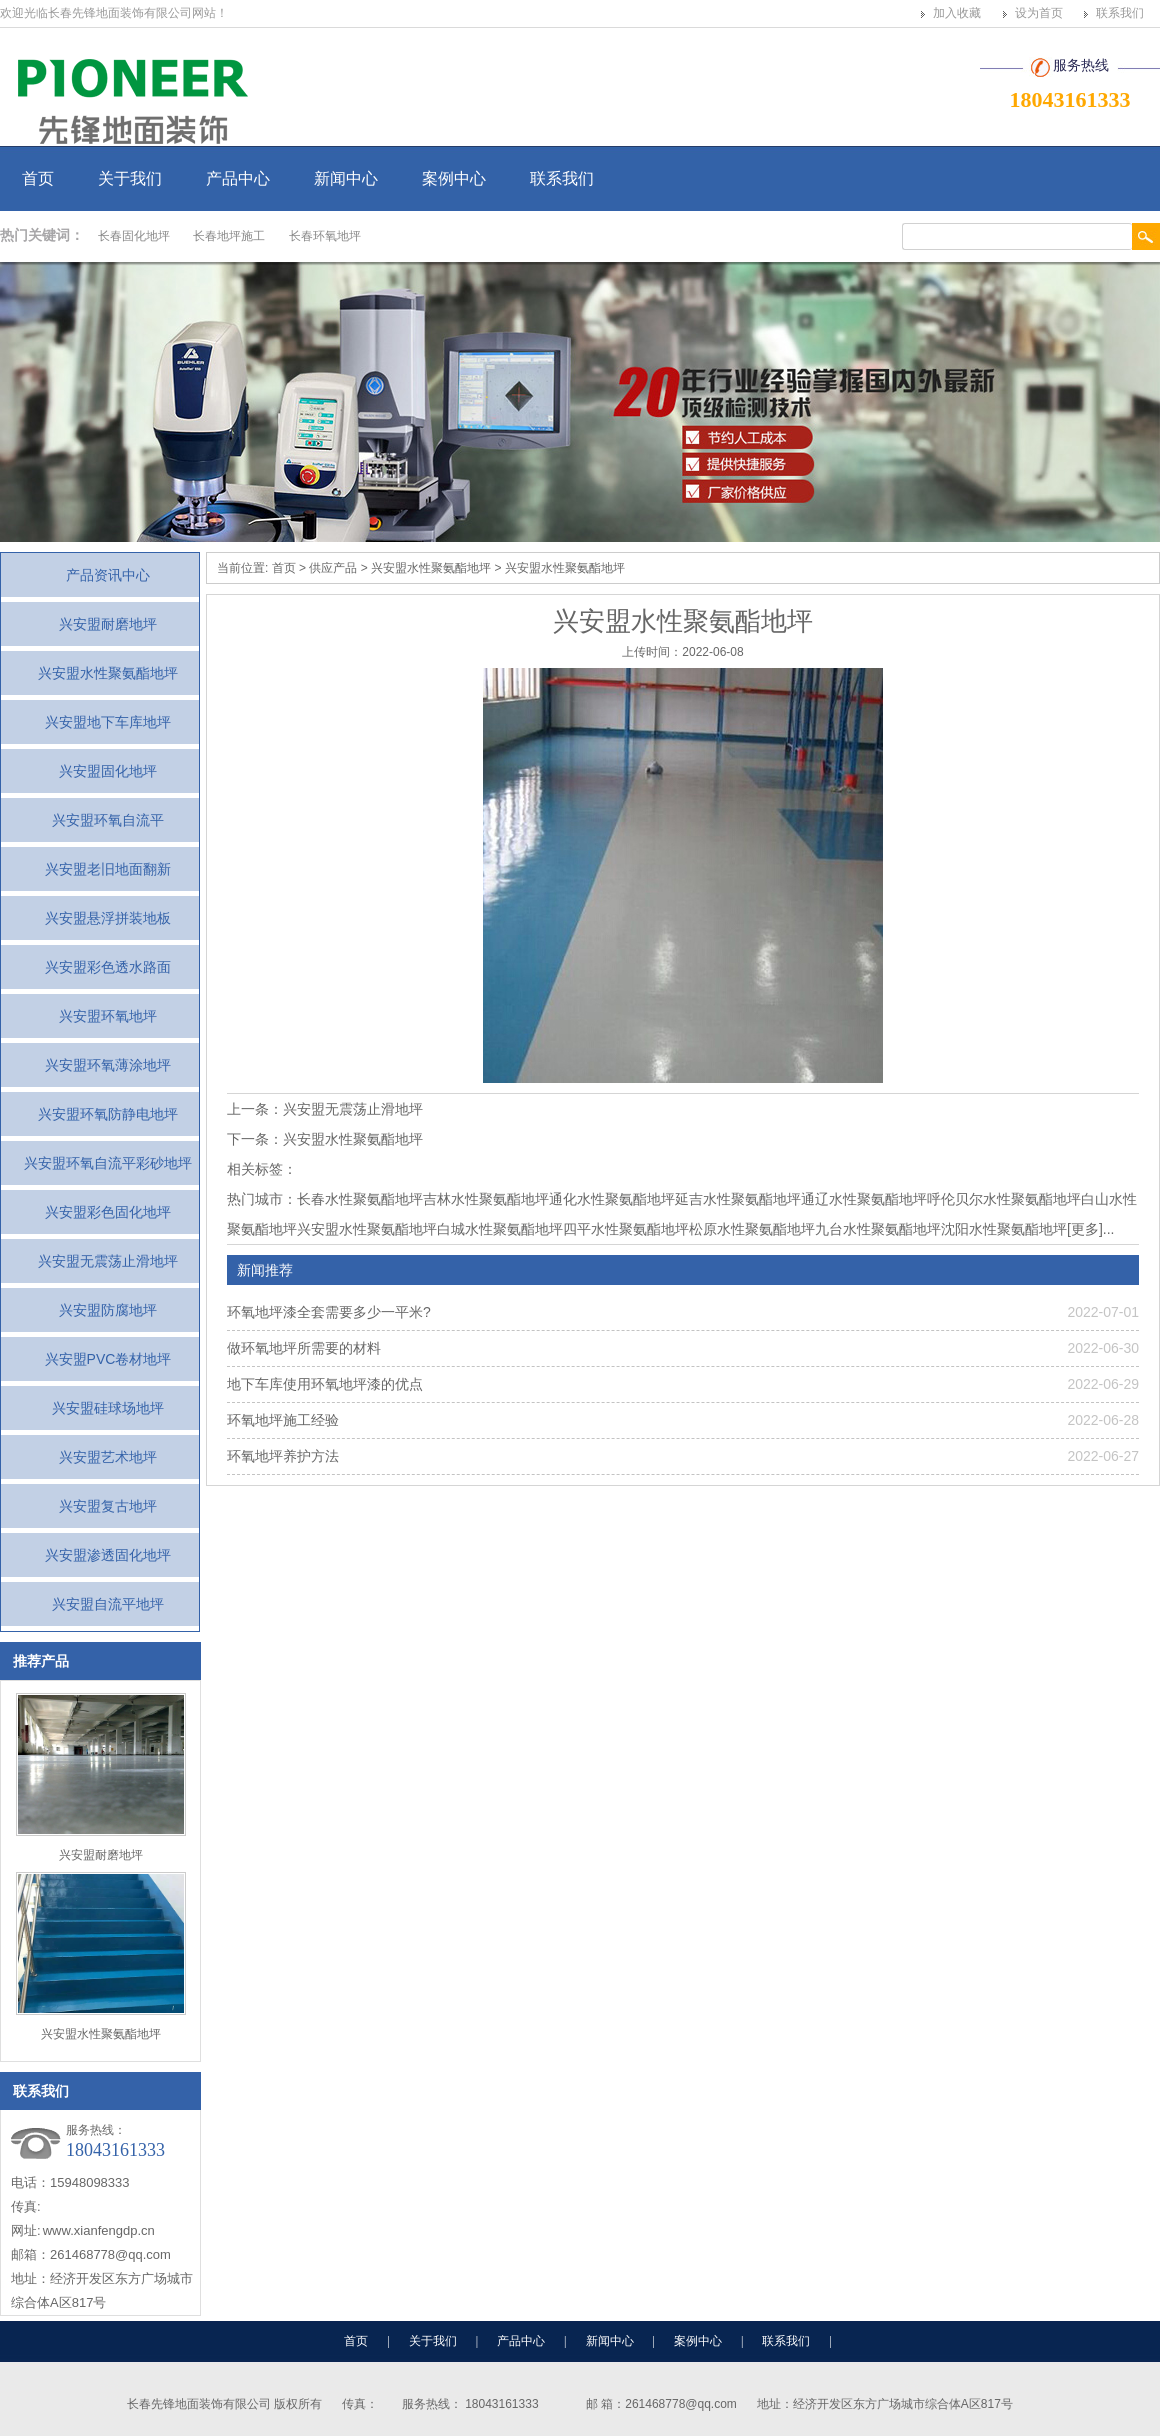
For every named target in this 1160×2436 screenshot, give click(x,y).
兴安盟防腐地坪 (108, 1310)
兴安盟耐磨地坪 (108, 624)
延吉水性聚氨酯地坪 (738, 1199)
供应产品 (333, 568)
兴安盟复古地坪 (108, 1506)
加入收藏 (957, 13)
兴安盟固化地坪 (108, 771)
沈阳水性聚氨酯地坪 (1004, 1229)
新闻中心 (346, 178)
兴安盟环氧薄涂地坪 (108, 1065)
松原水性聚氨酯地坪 (752, 1229)
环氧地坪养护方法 (283, 1456)
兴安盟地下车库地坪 (108, 722)
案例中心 (454, 178)
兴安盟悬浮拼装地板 (108, 918)
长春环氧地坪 (325, 236)
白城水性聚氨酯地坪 (500, 1229)
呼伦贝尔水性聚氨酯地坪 (1004, 1199)
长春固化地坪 (134, 236)
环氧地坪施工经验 (283, 1420)
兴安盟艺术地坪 (108, 1457)
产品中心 (238, 178)
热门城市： (262, 1199)
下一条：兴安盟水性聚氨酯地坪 (325, 1139)
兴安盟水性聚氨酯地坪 (108, 673)
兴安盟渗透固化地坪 (108, 1555)
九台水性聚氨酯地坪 (878, 1229)
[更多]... (1090, 1229)
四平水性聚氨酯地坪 (626, 1229)
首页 (38, 178)
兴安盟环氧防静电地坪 (108, 1114)
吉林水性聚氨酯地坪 (486, 1199)
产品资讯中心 (108, 575)
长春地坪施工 (229, 236)
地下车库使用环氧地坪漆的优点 (325, 1384)
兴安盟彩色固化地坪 (108, 1212)
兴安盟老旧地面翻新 (108, 869)
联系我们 (1120, 13)
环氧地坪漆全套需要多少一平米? (329, 1312)
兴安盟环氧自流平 (108, 820)
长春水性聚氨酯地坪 (360, 1199)
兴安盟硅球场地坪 (108, 1408)
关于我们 (130, 178)
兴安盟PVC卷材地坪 (108, 1359)
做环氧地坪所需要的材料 (304, 1348)
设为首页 (1039, 13)
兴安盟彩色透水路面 (108, 967)
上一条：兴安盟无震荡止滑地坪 (325, 1109)
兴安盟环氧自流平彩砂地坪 (108, 1163)
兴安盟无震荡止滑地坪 (108, 1261)
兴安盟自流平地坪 (108, 1604)
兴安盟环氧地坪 (108, 1016)
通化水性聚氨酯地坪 (612, 1199)
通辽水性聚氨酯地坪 (864, 1199)
